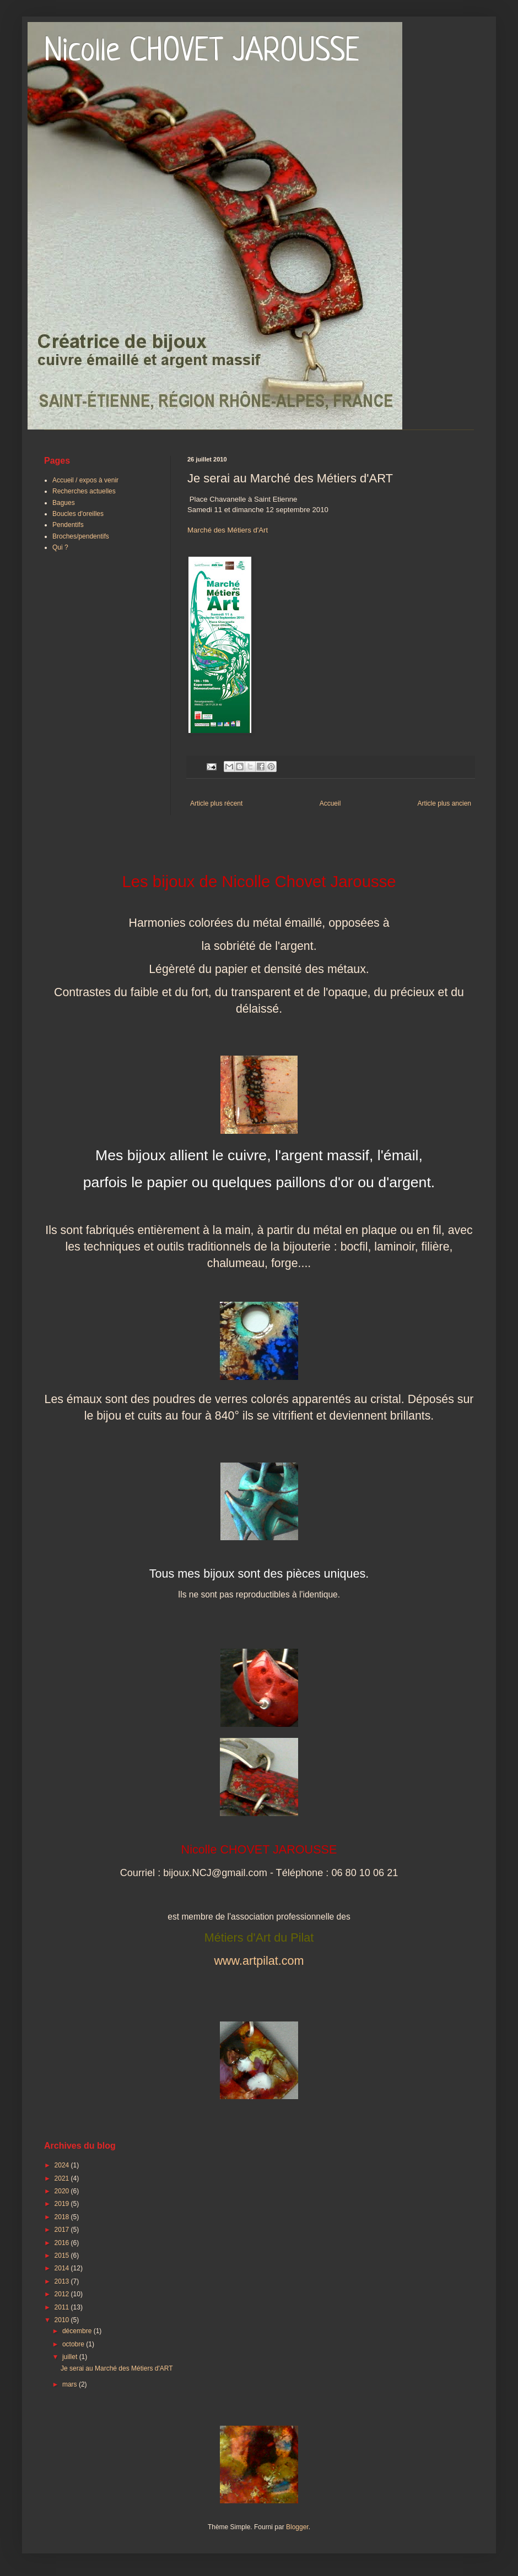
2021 (63, 2178)
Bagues (63, 503)
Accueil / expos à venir (85, 480)
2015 (63, 2255)
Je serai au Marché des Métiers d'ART (116, 2368)
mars (70, 2384)
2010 (63, 2320)
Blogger (297, 2527)
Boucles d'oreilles (78, 514)
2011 (63, 2307)
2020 (63, 2191)
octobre (74, 2344)
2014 (63, 2268)
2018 (63, 2217)
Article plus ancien (444, 803)
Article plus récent (216, 803)
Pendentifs (68, 525)
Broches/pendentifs (80, 536)
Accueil (330, 803)
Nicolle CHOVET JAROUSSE (202, 52)
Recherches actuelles (84, 491)
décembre (78, 2331)
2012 (63, 2294)
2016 (63, 2243)
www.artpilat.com (259, 1961)
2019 (63, 2204)
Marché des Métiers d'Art (227, 530)
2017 (63, 2229)
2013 (63, 2281)
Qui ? (60, 547)
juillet (70, 2357)
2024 (63, 2165)
